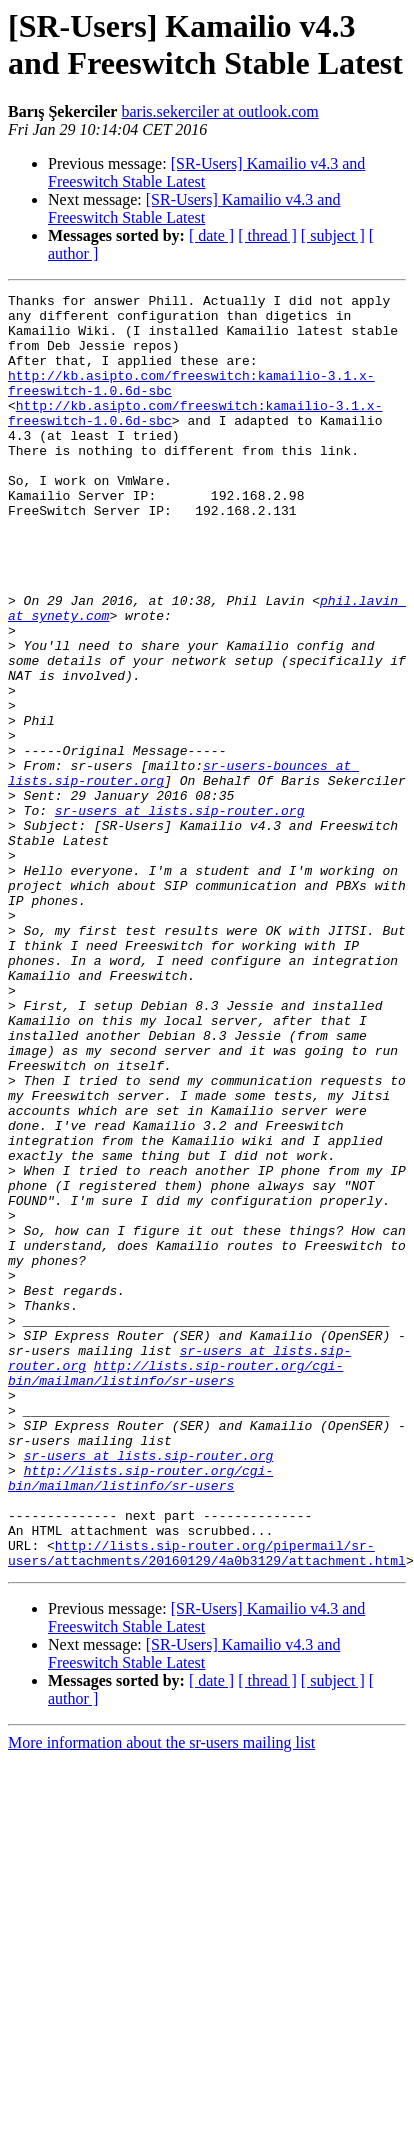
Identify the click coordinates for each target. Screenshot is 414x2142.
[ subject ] (333, 235)
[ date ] (211, 235)
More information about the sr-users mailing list (161, 1997)
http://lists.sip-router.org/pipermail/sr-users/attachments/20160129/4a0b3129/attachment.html (207, 1806)
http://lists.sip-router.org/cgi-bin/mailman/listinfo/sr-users (175, 1590)
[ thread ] (267, 235)
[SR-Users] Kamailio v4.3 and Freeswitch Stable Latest (194, 208)
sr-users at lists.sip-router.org (180, 915)
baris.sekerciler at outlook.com (219, 111)
